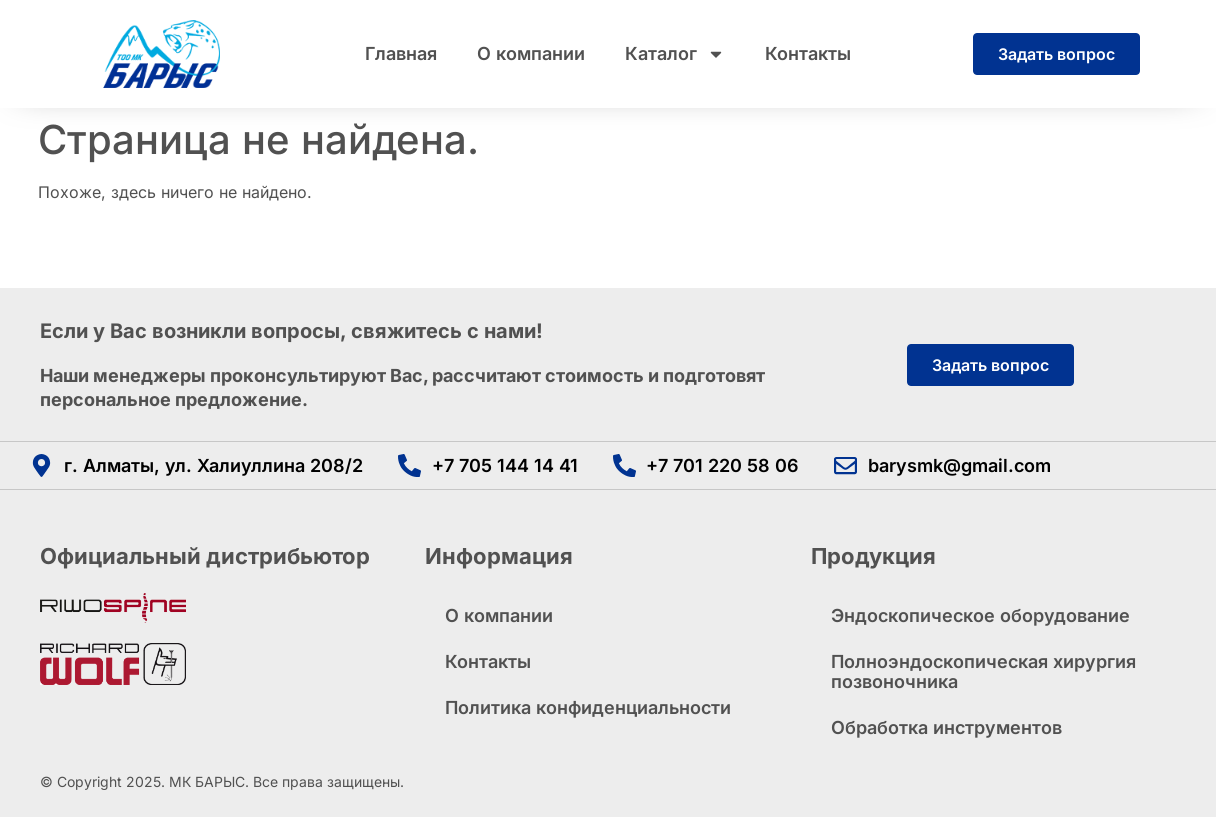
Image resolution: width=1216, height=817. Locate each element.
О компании (531, 53)
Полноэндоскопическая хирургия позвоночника (983, 671)
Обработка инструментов (946, 727)
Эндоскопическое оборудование (980, 615)
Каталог (675, 54)
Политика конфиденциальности (588, 707)
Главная (401, 53)
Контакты (808, 53)
